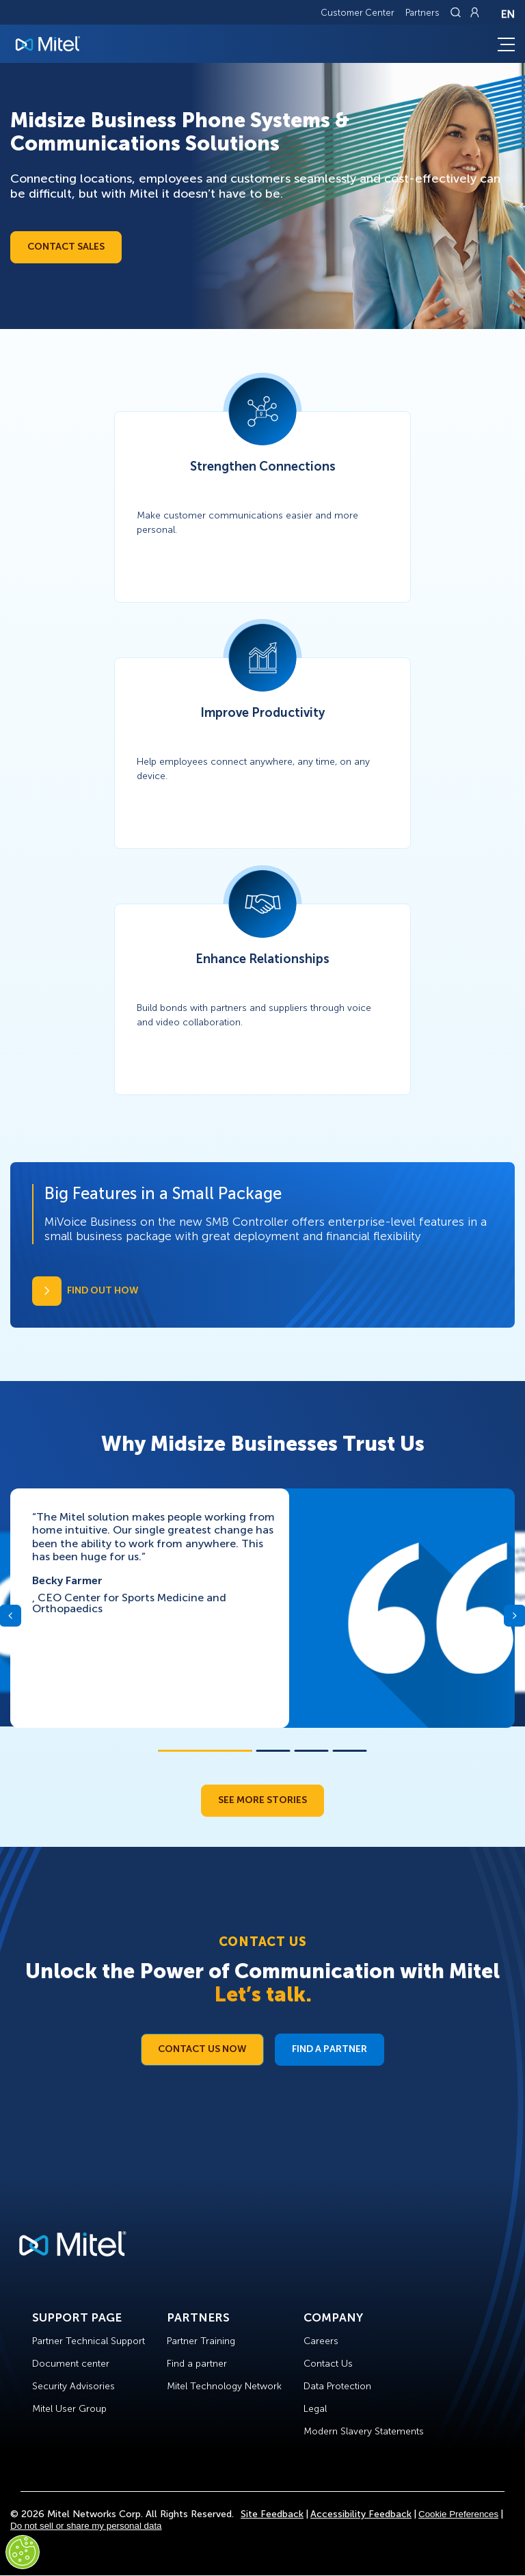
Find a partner (197, 2363)
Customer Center (357, 13)
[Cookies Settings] (22, 2552)
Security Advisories (73, 2386)
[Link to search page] (457, 12)
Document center (70, 2363)
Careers (321, 2341)
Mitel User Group (69, 2409)
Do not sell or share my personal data (86, 2526)
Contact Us (328, 2363)
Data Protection (337, 2386)
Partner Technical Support (88, 2341)
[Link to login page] (474, 12)
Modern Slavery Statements (364, 2431)
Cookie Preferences (458, 2514)
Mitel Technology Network (224, 2386)
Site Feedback (272, 2514)
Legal (315, 2409)
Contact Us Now (202, 2049)
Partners (422, 13)
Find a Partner (329, 2049)
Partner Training (201, 2341)
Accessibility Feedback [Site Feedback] (361, 2514)
